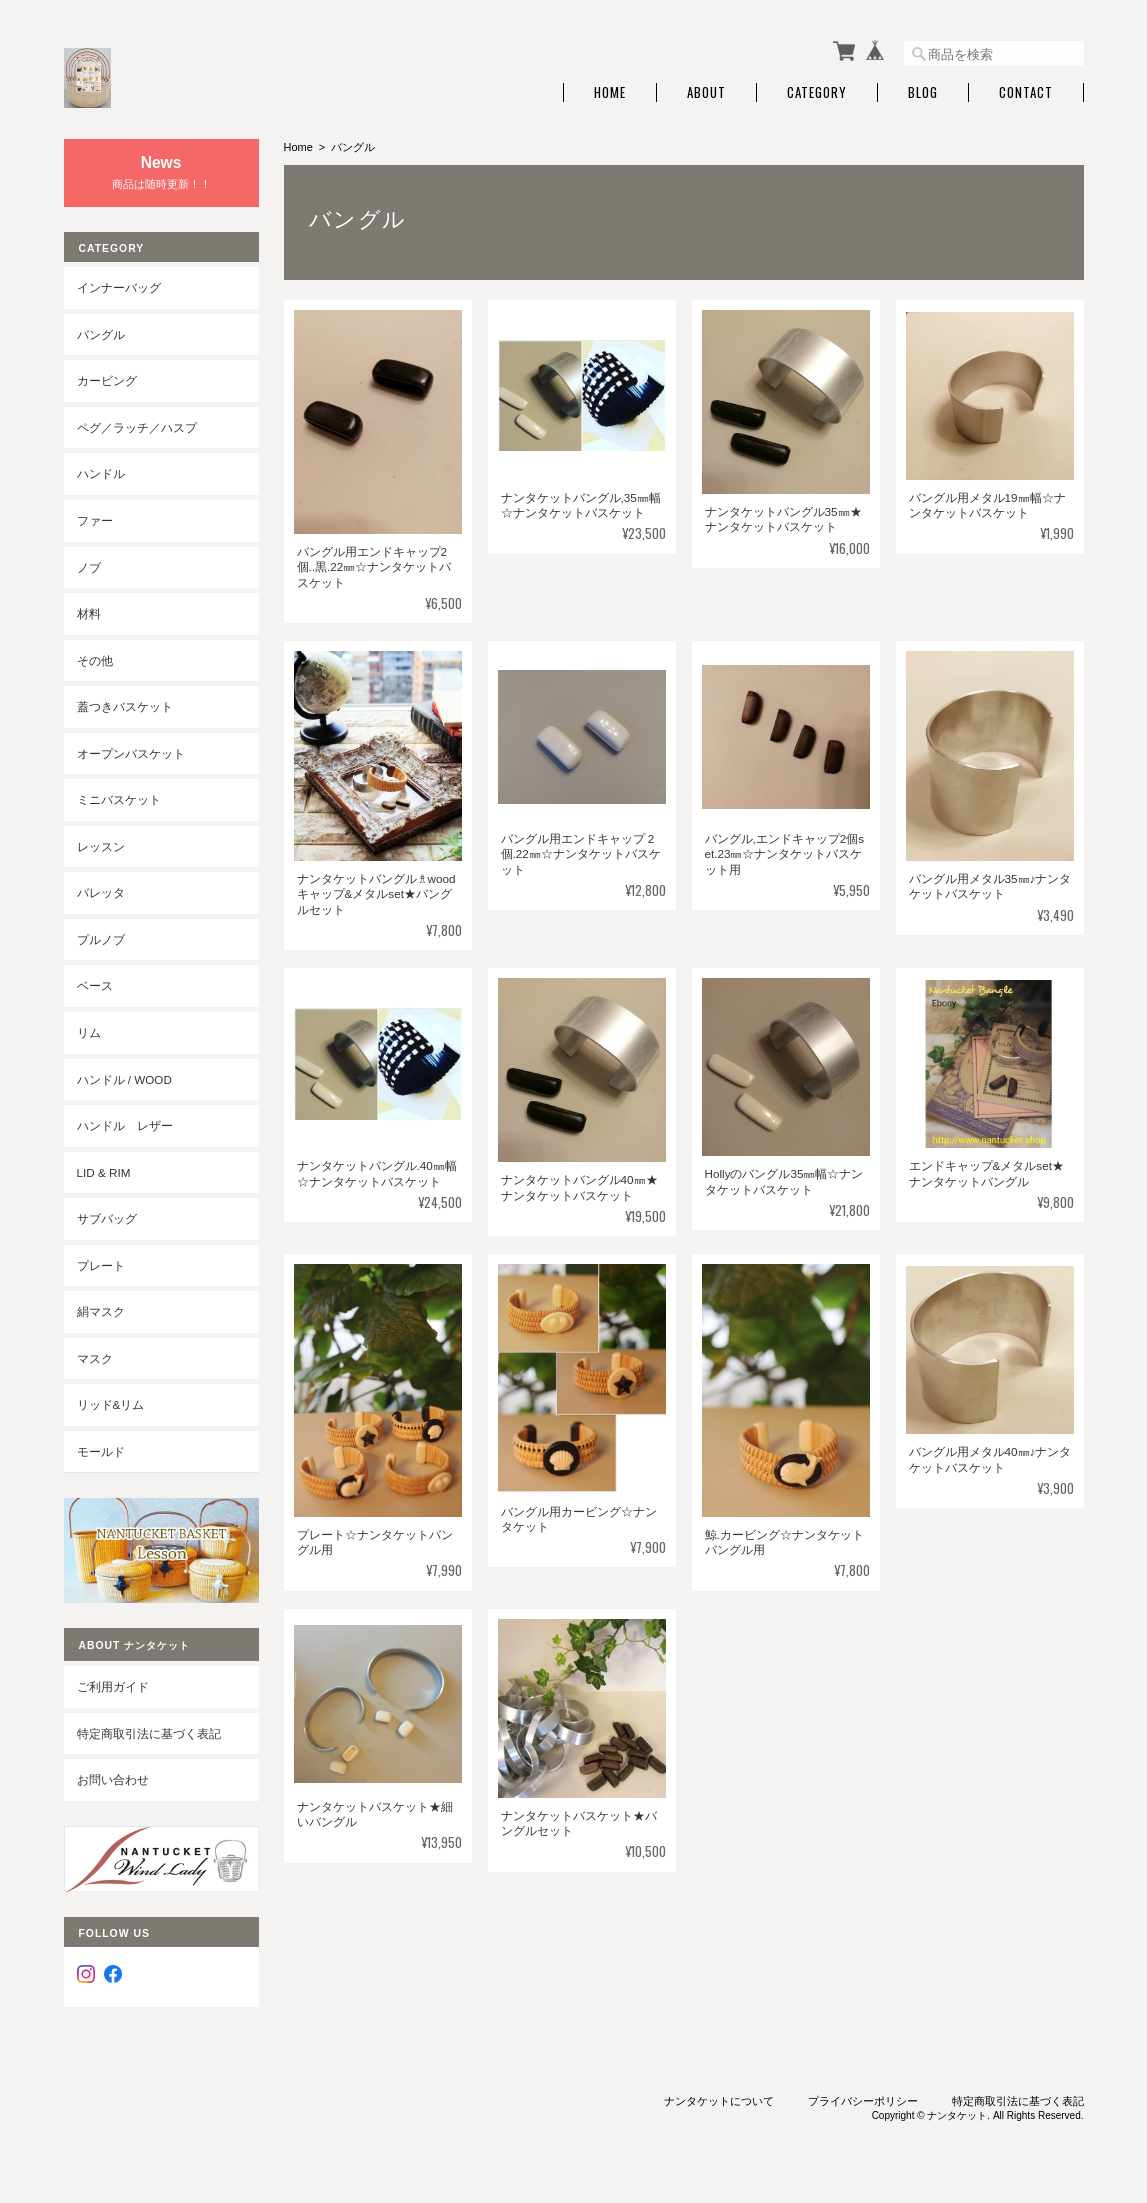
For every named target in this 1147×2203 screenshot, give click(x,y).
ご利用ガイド (113, 1686)
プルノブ (101, 939)
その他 (95, 660)
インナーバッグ (119, 287)
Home (610, 92)
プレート (101, 1265)
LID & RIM (104, 1172)
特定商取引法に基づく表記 (149, 1733)
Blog (923, 92)
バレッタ (101, 892)
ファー (95, 520)
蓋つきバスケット (125, 706)
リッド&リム (111, 1404)
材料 (89, 613)
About (706, 92)
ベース (95, 985)
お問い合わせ (113, 1779)
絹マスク (101, 1311)
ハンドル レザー (125, 1125)
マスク (95, 1358)
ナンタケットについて (719, 2101)
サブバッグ (107, 1218)
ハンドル (101, 473)
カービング (107, 380)
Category (817, 92)
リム (89, 1032)
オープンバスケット (131, 753)
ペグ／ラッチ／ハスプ (137, 427)
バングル (101, 334)
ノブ (89, 567)
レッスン (101, 846)
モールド (101, 1451)
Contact (1026, 92)
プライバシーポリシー (863, 2101)
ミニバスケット (119, 799)
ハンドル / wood (124, 1079)
